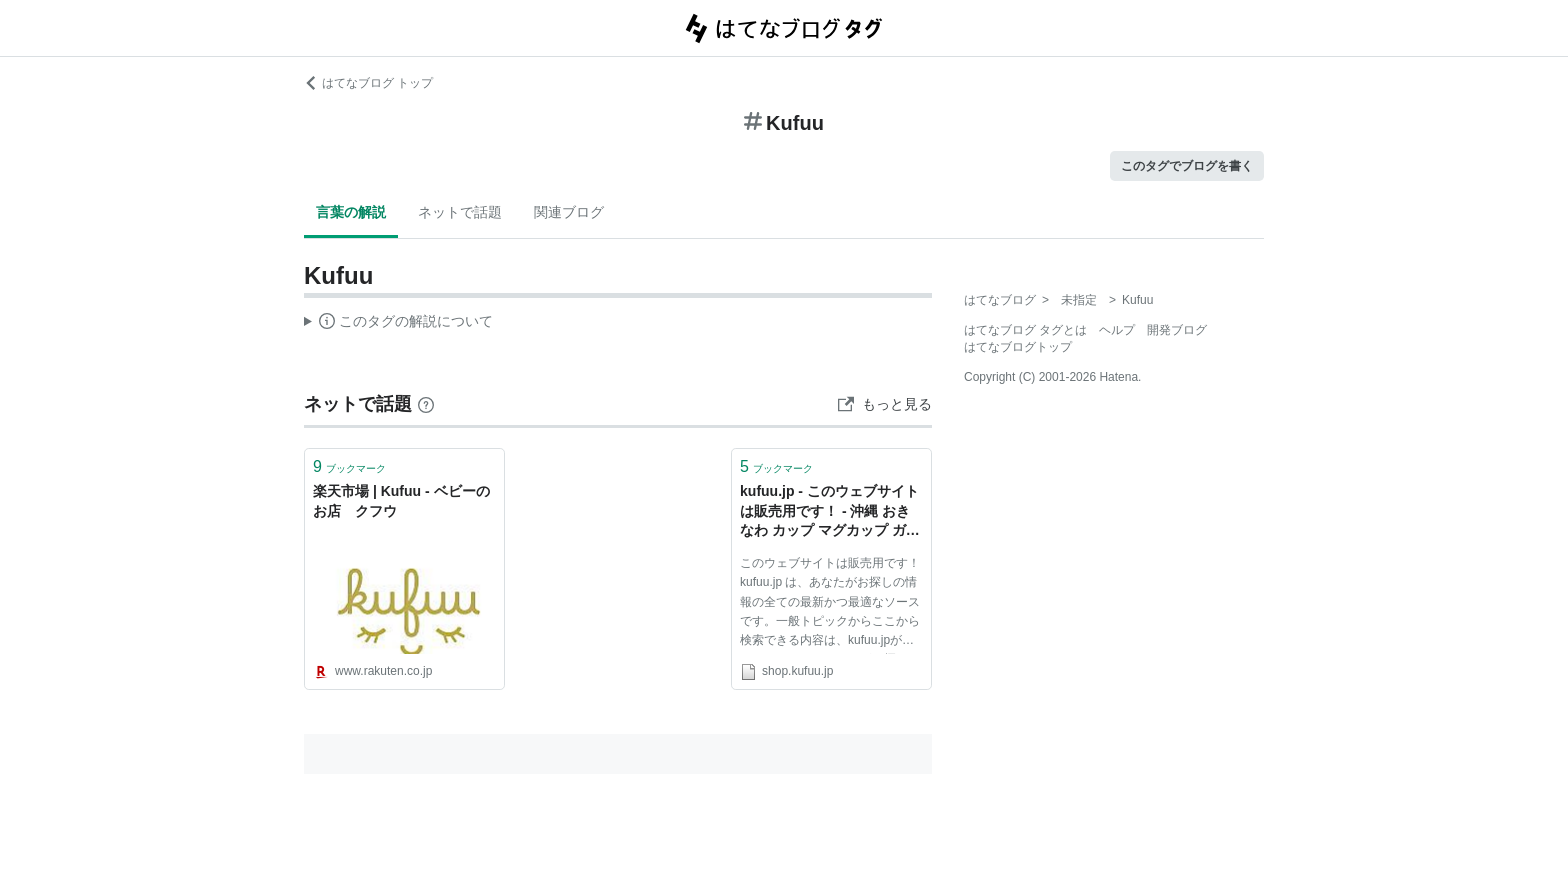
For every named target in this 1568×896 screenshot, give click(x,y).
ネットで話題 (460, 212)
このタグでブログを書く (1187, 166)
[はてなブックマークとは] (426, 404)
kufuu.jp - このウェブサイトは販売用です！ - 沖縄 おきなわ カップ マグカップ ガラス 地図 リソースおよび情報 (830, 512)
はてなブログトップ (1018, 347)
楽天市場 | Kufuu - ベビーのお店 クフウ (401, 501)
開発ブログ (1177, 330)
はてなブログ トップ (368, 83)
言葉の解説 (351, 212)
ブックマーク (349, 466)
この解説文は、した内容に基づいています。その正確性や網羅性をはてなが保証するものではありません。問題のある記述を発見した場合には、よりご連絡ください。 (398, 324)
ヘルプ (1117, 330)
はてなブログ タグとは (1025, 330)
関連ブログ (569, 212)
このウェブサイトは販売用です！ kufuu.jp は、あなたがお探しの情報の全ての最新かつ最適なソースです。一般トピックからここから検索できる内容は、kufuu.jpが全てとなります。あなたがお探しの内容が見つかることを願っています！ (830, 605)
